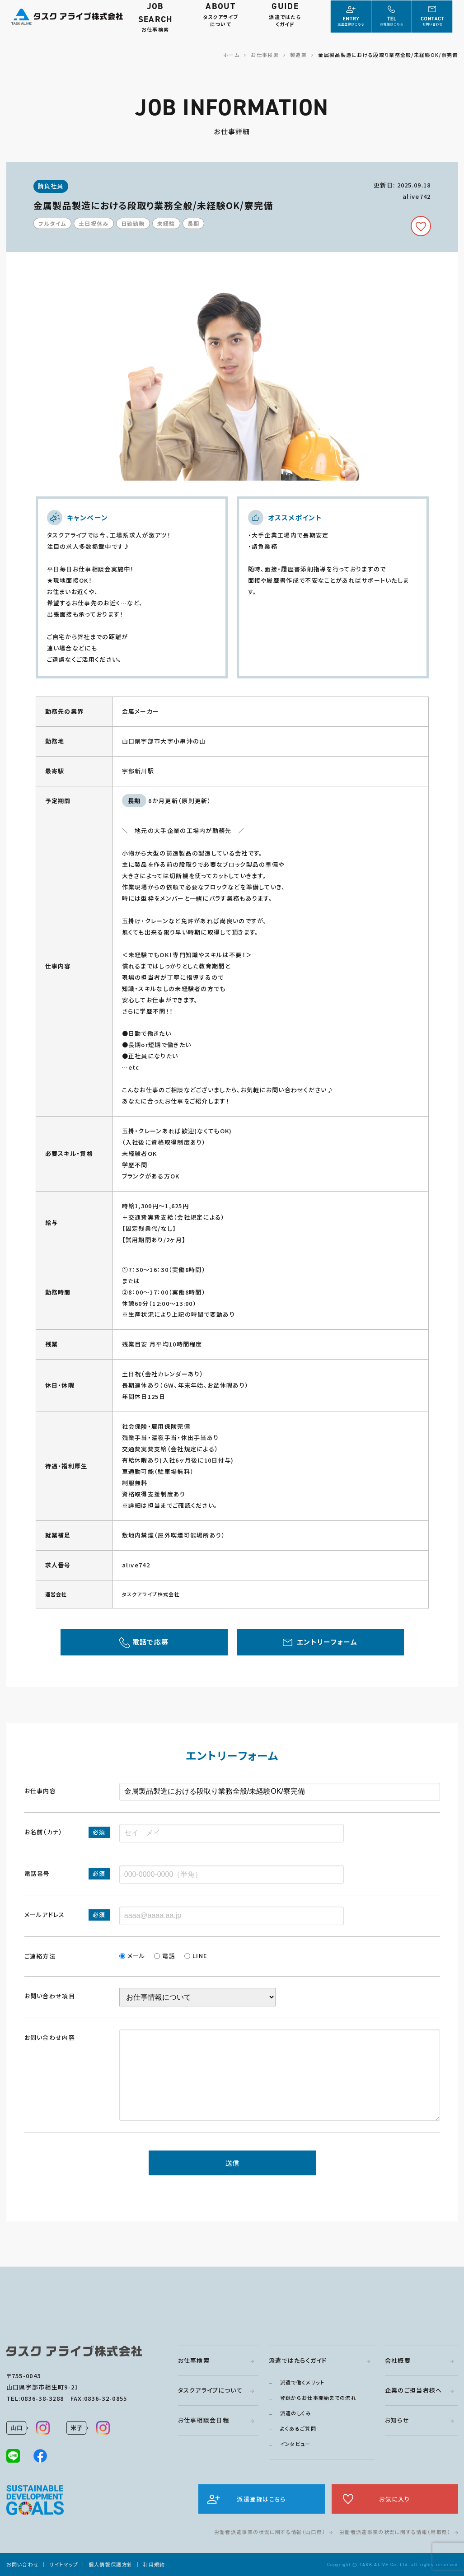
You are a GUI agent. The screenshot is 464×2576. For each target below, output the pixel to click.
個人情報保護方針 (111, 2564)
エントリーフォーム (327, 1641)
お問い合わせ (22, 2564)
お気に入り (394, 2499)
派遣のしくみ (295, 2413)
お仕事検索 (194, 2360)
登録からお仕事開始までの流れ (318, 2397)
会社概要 (398, 2360)
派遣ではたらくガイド (298, 2360)
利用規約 (154, 2564)
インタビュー (295, 2443)
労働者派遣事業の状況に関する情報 (269, 2531)
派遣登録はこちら (261, 2499)
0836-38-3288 (42, 2398)
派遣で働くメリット (302, 2382)
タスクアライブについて (210, 2390)
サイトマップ (64, 2564)
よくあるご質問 (298, 2428)
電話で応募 (150, 1641)
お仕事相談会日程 (203, 2420)
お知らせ (397, 2420)
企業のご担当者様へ (413, 2390)
